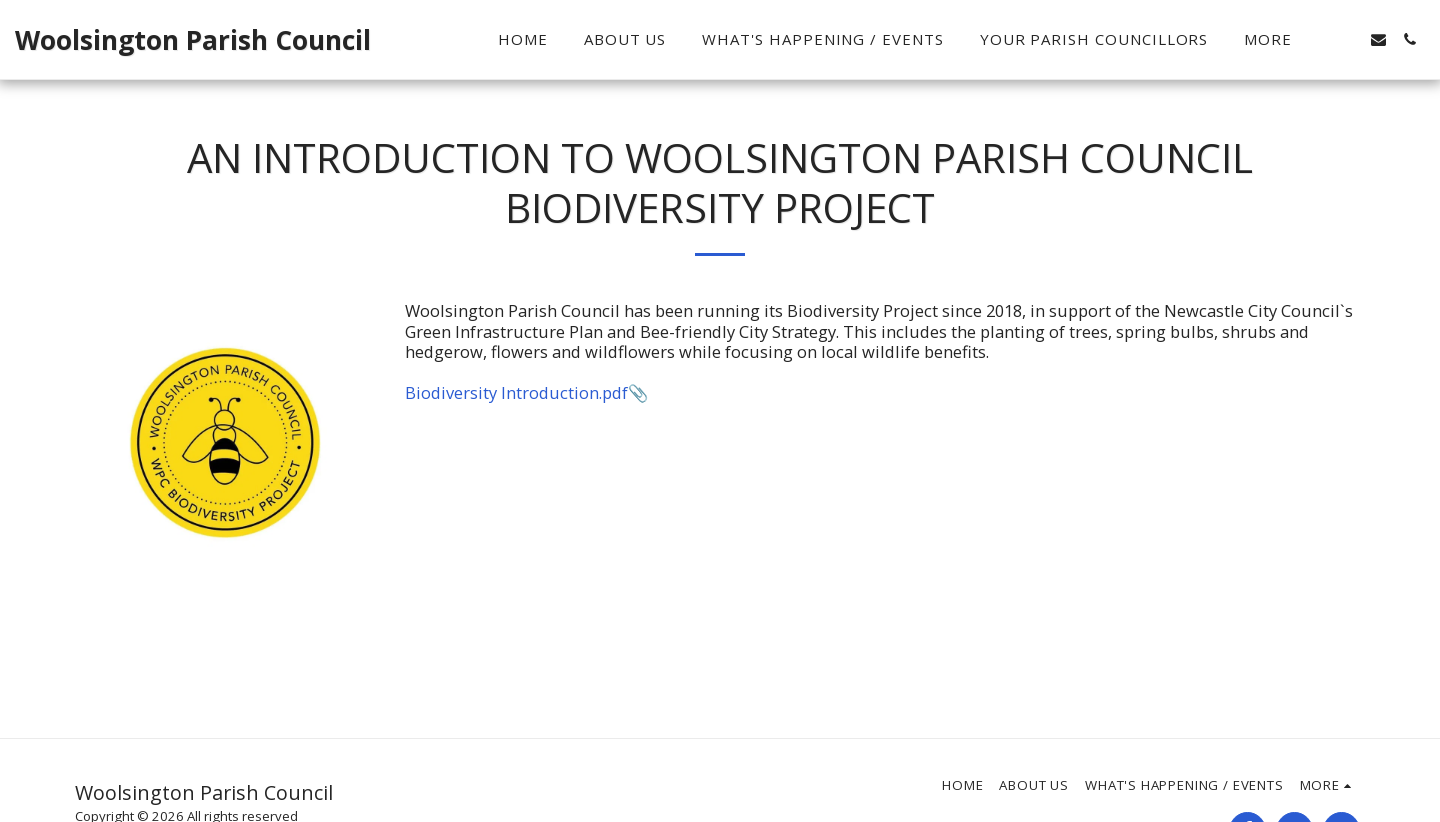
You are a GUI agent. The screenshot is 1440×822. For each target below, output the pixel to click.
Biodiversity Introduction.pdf (516, 392)
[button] (1347, 39)
